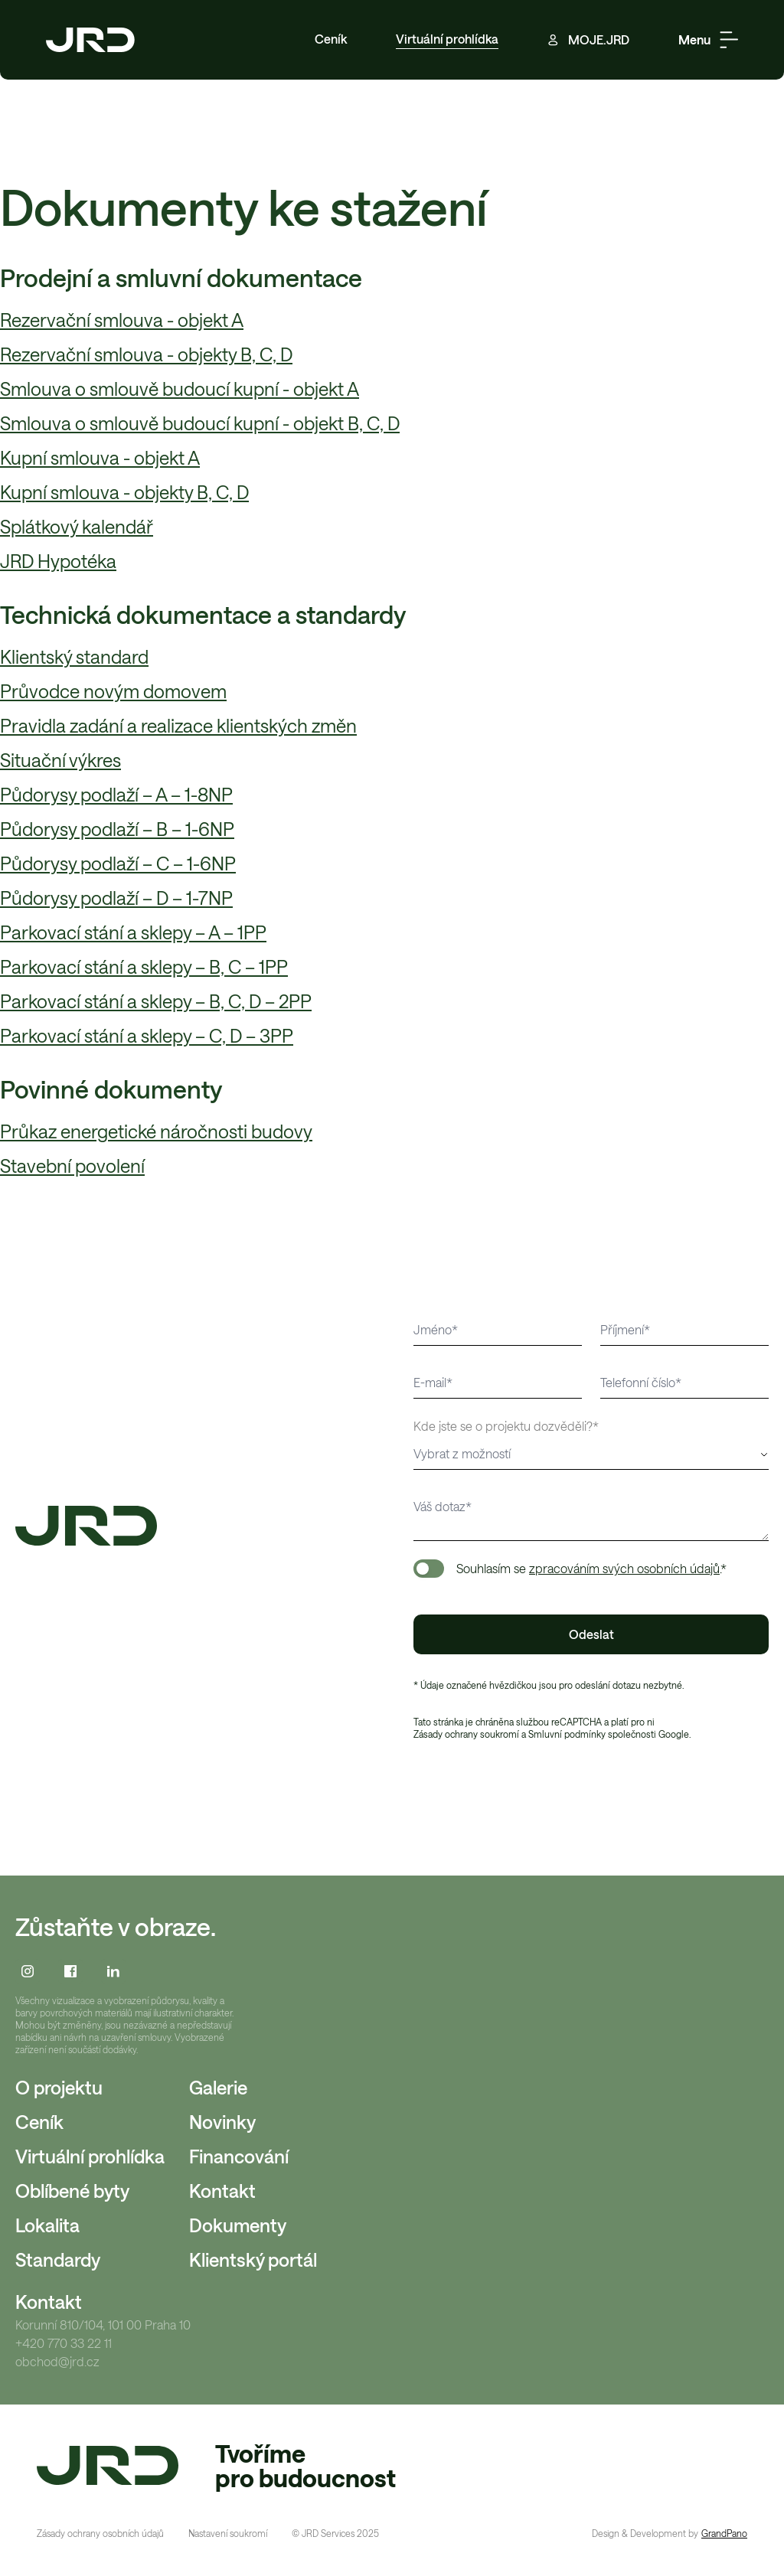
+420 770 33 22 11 (63, 2343)
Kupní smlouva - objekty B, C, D (124, 492)
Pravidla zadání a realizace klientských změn (178, 725)
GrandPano (724, 2533)
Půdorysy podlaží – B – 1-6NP (117, 829)
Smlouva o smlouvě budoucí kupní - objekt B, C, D (200, 423)
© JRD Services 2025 (335, 2533)
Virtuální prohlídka (447, 38)
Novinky (222, 2122)
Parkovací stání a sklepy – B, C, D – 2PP (156, 1001)
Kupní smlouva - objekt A (100, 457)
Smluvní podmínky (567, 1734)
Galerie (218, 2087)
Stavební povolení (72, 1165)
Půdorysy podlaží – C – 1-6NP (118, 863)
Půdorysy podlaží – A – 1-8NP (116, 794)
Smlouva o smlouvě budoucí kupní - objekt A (179, 388)
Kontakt (222, 2190)
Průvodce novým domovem (113, 691)
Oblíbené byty (72, 2190)
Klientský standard (74, 656)
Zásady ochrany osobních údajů (100, 2533)
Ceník (331, 38)
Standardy (57, 2259)
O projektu (59, 2087)
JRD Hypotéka (58, 561)
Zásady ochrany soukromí (466, 1734)
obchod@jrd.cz (57, 2362)
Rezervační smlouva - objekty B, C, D (146, 354)
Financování (239, 2156)
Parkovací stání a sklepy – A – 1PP (133, 932)
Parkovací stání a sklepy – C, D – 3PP (146, 1035)
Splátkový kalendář (76, 526)
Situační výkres (60, 760)
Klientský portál (253, 2259)
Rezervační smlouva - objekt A (121, 320)
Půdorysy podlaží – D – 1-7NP (116, 897)
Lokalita (47, 2225)
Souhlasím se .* (591, 1568)
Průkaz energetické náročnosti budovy (156, 1131)
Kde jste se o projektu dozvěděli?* (506, 1426)
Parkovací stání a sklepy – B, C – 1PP (144, 966)
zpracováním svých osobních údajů (624, 1568)
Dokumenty (237, 2225)
